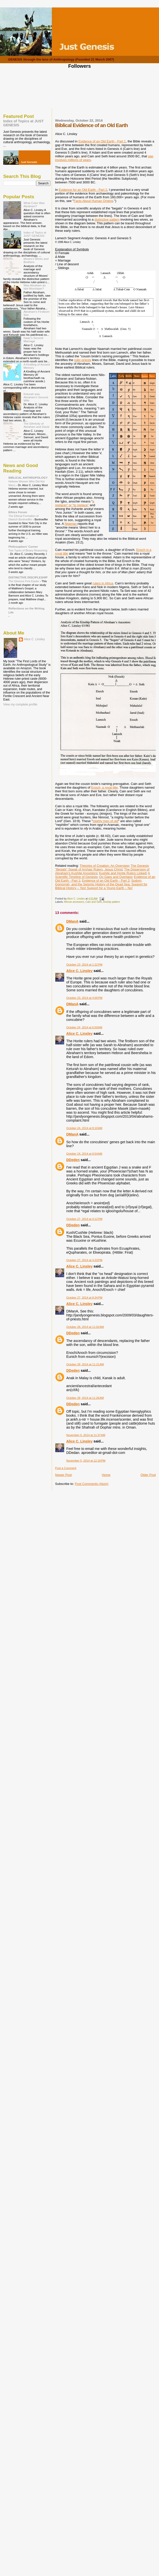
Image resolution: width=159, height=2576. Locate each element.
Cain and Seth (93, 902)
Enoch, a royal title (104, 787)
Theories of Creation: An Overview (104, 866)
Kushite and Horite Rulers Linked (122, 873)
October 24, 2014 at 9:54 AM (84, 1153)
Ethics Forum (17, 512)
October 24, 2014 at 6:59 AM (84, 1027)
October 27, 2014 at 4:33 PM (84, 1260)
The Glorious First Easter (24, 581)
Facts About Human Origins (93, 201)
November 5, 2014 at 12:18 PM (85, 1460)
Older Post (148, 1475)
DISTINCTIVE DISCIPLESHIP (28, 577)
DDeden (73, 1160)
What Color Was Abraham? (34, 204)
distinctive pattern (106, 219)
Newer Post (63, 1475)
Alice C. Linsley (79, 971)
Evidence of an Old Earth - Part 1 (102, 141)
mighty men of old (105, 821)
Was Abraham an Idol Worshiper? (35, 287)
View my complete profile (20, 704)
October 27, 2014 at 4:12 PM (84, 1218)
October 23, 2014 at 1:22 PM (84, 964)
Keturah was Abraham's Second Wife (36, 397)
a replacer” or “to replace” (74, 503)
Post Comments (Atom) (91, 1484)
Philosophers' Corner (23, 546)
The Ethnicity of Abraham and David (36, 425)
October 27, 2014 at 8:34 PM (84, 1297)
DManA (72, 921)
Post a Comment (65, 1468)
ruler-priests (82, 360)
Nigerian (71, 524)
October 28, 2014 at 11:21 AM (85, 1364)
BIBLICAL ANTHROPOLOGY (28, 477)
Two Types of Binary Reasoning (27, 550)
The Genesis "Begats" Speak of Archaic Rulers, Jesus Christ (102, 867)
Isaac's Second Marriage (33, 339)
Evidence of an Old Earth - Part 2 (105, 880)
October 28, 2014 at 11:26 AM (85, 1397)
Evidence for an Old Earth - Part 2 (83, 190)
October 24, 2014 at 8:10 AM (84, 1128)
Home (106, 1475)
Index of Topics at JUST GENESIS (35, 234)
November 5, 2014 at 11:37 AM (85, 1435)
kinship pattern (111, 902)
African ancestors (74, 902)
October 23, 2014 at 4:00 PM (84, 997)
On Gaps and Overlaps (115, 877)
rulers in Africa (103, 583)
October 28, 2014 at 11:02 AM (85, 1326)
